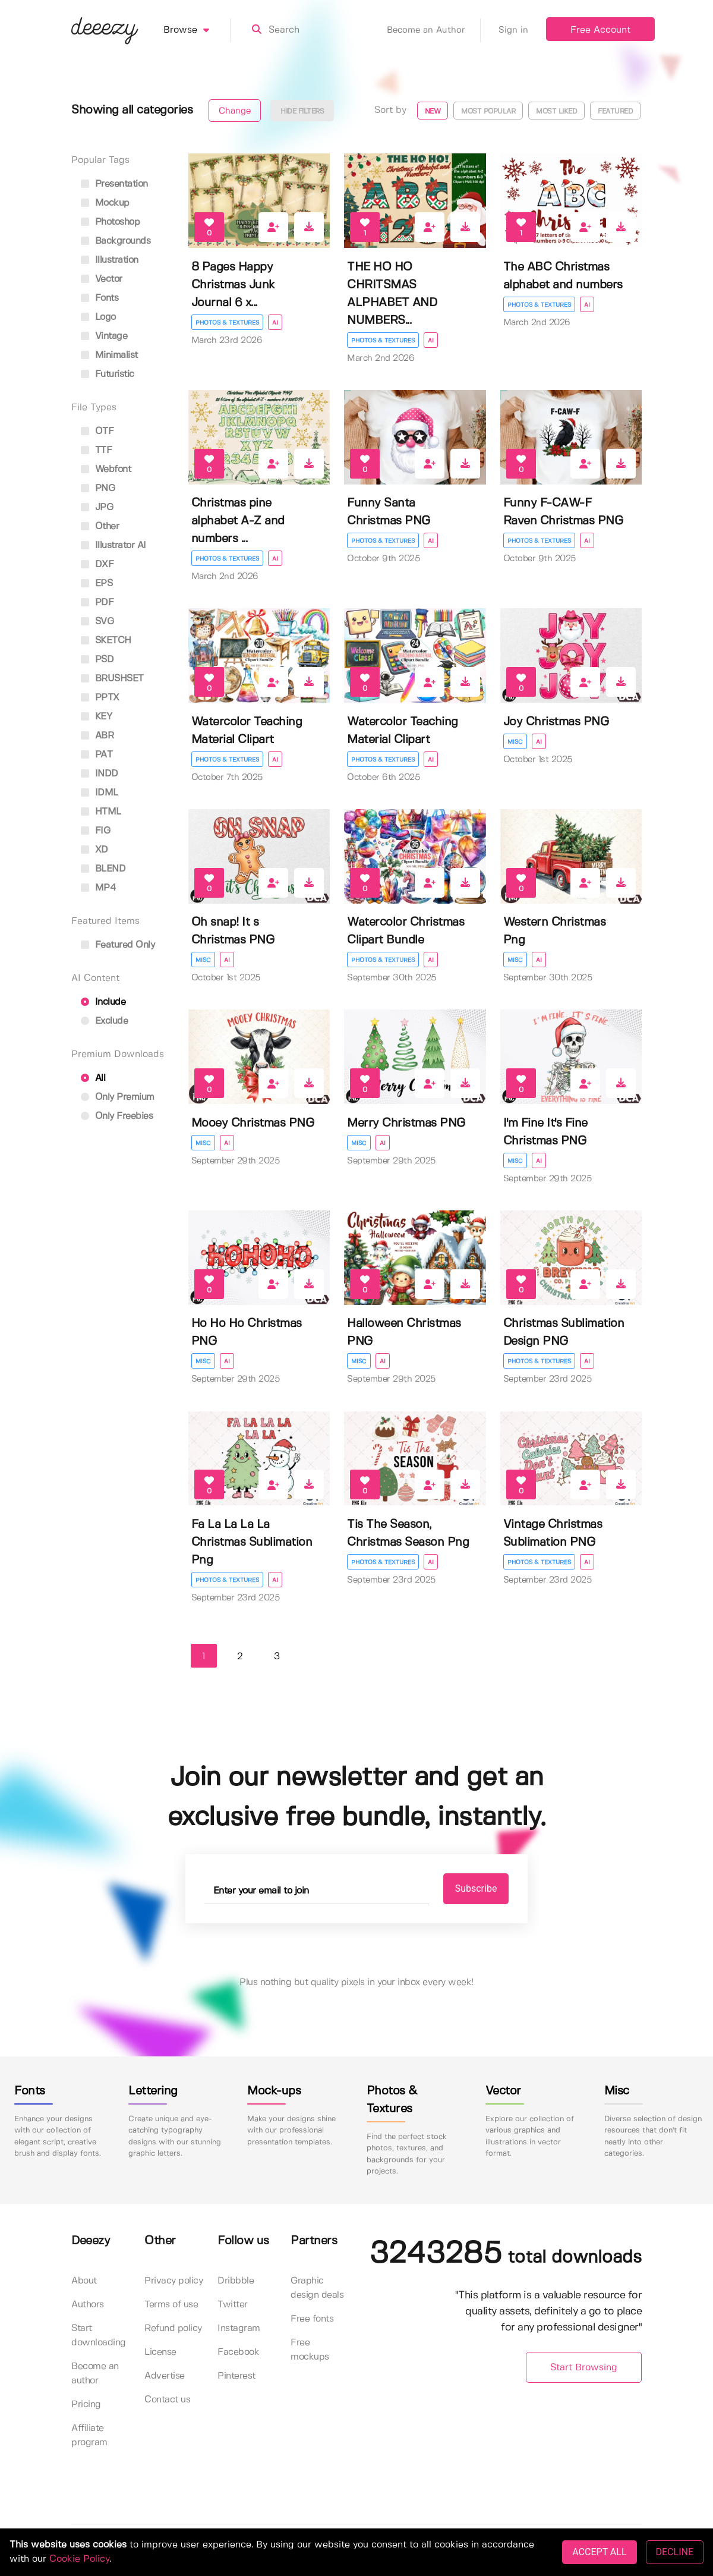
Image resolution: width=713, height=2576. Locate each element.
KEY (96, 716)
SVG (97, 621)
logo (98, 317)
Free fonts (312, 2318)
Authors (87, 2304)
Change (235, 111)
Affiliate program (89, 2435)
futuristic (107, 374)
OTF (97, 431)
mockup (105, 203)
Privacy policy (173, 2280)
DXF (97, 564)
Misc (515, 742)
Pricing (86, 2404)
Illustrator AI (113, 545)
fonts (99, 298)
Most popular (488, 111)
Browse (197, 30)
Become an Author (434, 30)
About (84, 2280)
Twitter (232, 2304)
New (433, 111)
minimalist (109, 355)
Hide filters (302, 111)
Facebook (238, 2352)
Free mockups (310, 2349)
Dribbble (235, 2280)
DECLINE (674, 2552)
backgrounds (115, 241)
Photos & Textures (227, 323)
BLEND (103, 868)
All (93, 1078)
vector (101, 279)
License (160, 2352)
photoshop (110, 222)
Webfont (106, 469)
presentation (114, 184)
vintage (104, 336)
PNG (98, 488)
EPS (96, 583)
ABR (97, 735)
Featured (615, 111)
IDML (99, 792)
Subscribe (476, 1888)
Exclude (104, 1021)
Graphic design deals (317, 2288)
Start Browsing (583, 2367)
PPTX (100, 697)
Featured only (117, 945)
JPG (97, 507)
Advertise (164, 2375)
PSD (97, 659)
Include (103, 1002)
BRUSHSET (112, 678)
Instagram (238, 2328)
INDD (99, 773)
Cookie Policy (79, 2559)
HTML (101, 811)
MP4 (98, 887)
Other (100, 526)
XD (94, 849)
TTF (96, 450)
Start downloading (98, 2335)
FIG (95, 830)
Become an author (95, 2373)
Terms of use (171, 2304)
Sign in (513, 30)
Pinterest (236, 2375)
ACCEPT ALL (599, 2552)
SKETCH (106, 640)
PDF (97, 602)
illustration (109, 260)
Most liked (556, 111)
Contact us (167, 2399)
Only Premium (117, 1097)
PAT (96, 754)
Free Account (600, 30)
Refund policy (173, 2328)
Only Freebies (117, 1116)
